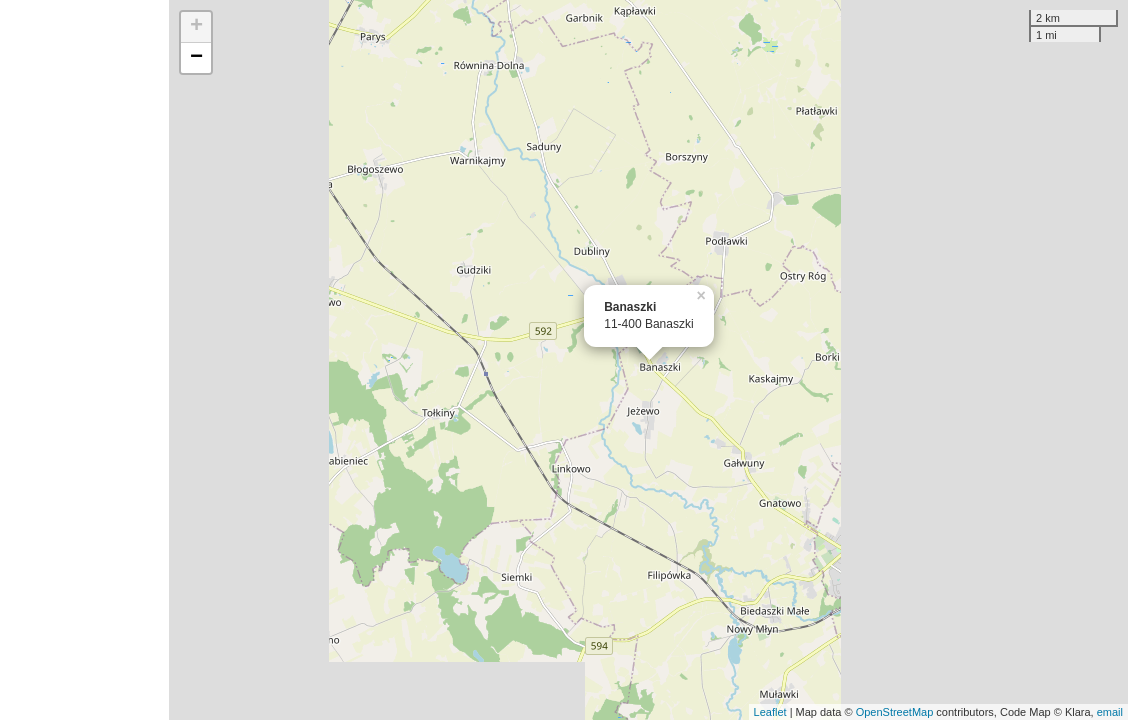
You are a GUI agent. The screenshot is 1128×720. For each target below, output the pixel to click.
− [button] (196, 58)
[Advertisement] (84, 360)
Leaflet (770, 712)
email (1110, 712)
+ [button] (196, 27)
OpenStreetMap (895, 712)
